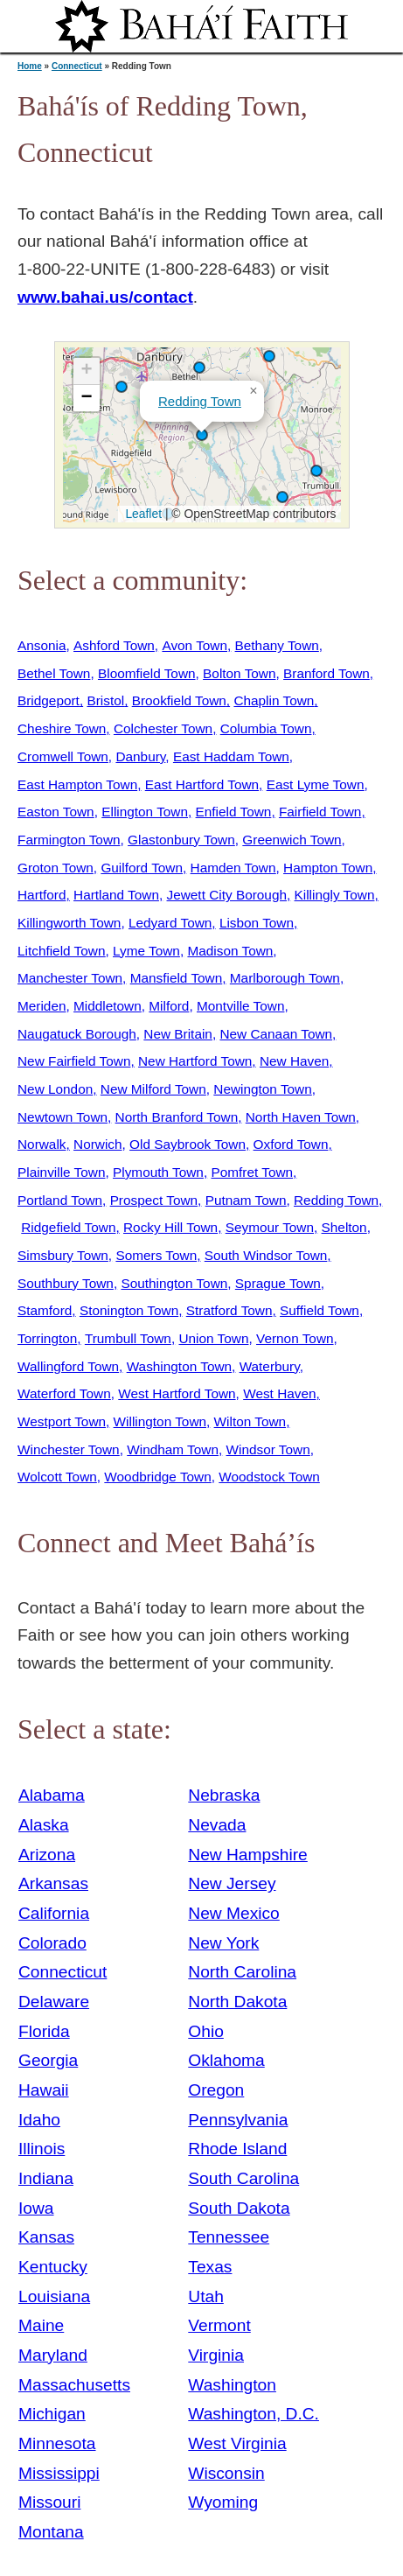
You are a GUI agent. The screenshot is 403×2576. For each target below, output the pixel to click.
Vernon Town (295, 1338)
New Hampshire (248, 1854)
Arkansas (53, 1883)
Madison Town (230, 950)
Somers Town (156, 1255)
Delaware (53, 2001)
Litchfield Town (61, 950)
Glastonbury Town (181, 839)
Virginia (216, 2355)
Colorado (52, 1943)
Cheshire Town (61, 728)
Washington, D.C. (253, 2413)
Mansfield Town (176, 977)
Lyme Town (146, 950)
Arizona (46, 1854)
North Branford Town (177, 1117)
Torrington (47, 1338)
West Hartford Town (176, 1393)
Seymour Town (270, 1227)
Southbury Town (65, 1283)
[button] (199, 367)
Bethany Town (277, 645)
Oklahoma (226, 2060)
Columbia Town (266, 728)
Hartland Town (116, 894)
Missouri (49, 2502)
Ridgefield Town (68, 1227)
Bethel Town (53, 673)
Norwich (97, 1144)
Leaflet (142, 514)
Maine (41, 2325)
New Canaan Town (275, 1033)
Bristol (105, 700)
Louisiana (54, 2296)
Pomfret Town (252, 1172)
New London (55, 1089)
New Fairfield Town (73, 1061)
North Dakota (237, 2001)
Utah (206, 2296)
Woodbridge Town (157, 1476)
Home (29, 66)
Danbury (140, 756)
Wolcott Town (57, 1476)
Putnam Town (246, 1200)
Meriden (41, 1005)
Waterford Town (64, 1393)
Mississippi (59, 2473)
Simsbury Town (62, 1255)
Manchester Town (69, 977)
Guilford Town (142, 867)
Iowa (36, 2208)
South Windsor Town (266, 1255)
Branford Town (326, 673)
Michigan (52, 2413)
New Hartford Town (195, 1061)
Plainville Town (61, 1172)
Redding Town (199, 401)
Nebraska (224, 1795)
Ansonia (41, 645)
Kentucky (52, 2267)
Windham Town (173, 1449)
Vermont (219, 2325)
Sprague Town (278, 1283)
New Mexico (234, 1913)
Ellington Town (144, 811)
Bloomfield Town (147, 673)
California (53, 1913)
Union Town (213, 1338)
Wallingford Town (68, 1366)
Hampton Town (327, 867)
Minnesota (57, 2443)
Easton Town (55, 811)
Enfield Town (234, 811)
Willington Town (160, 1421)
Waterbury (270, 1366)
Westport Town (61, 1421)
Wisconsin (226, 2473)
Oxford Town (291, 1144)
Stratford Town (229, 1310)
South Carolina (243, 2178)
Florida (44, 2031)
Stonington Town (129, 1310)
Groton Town (55, 867)
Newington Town (262, 1089)
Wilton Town (250, 1421)
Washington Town (179, 1366)
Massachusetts (74, 2385)
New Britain (177, 1033)
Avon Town (194, 645)
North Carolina (242, 1972)
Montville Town (240, 1005)
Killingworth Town (69, 922)
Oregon (216, 2090)
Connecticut (77, 66)
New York (223, 1943)
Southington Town (174, 1283)
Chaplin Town (273, 700)
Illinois (41, 2148)
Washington (232, 2385)
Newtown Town (62, 1117)
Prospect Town (154, 1200)
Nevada (217, 1825)
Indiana (45, 2178)
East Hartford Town (202, 784)
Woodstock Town (269, 1476)
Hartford (41, 894)
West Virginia (237, 2443)
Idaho (39, 2119)
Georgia (48, 2060)
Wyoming (223, 2502)
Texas (210, 2267)
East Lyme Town (316, 784)
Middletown (107, 1005)
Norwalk (41, 1144)
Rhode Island (237, 2148)
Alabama (51, 1795)
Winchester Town (68, 1449)
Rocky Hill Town (170, 1227)
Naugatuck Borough (76, 1033)
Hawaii (43, 2090)
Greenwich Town (291, 839)
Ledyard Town (170, 922)
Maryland (52, 2355)
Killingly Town (335, 894)
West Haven (279, 1393)
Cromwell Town (62, 756)
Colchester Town (163, 728)
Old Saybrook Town (187, 1144)
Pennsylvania (238, 2119)
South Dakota (238, 2208)
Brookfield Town (179, 700)
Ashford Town (114, 645)
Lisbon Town (256, 922)
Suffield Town (319, 1310)
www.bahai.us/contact (105, 297)
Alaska (43, 1825)
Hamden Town (233, 867)
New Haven (294, 1061)
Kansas (46, 2237)
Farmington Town (69, 839)
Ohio (206, 2031)
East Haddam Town (231, 756)
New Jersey (231, 1883)
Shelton (344, 1227)
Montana (51, 2532)
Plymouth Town (158, 1172)
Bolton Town (239, 673)
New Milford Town (153, 1089)
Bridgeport (48, 700)
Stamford (44, 1310)
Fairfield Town (320, 811)
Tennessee (228, 2237)
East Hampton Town (77, 784)
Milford (169, 1005)
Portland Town (59, 1200)
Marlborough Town (285, 977)
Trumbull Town (128, 1338)
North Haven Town (301, 1117)
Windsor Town (268, 1449)
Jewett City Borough (227, 894)
